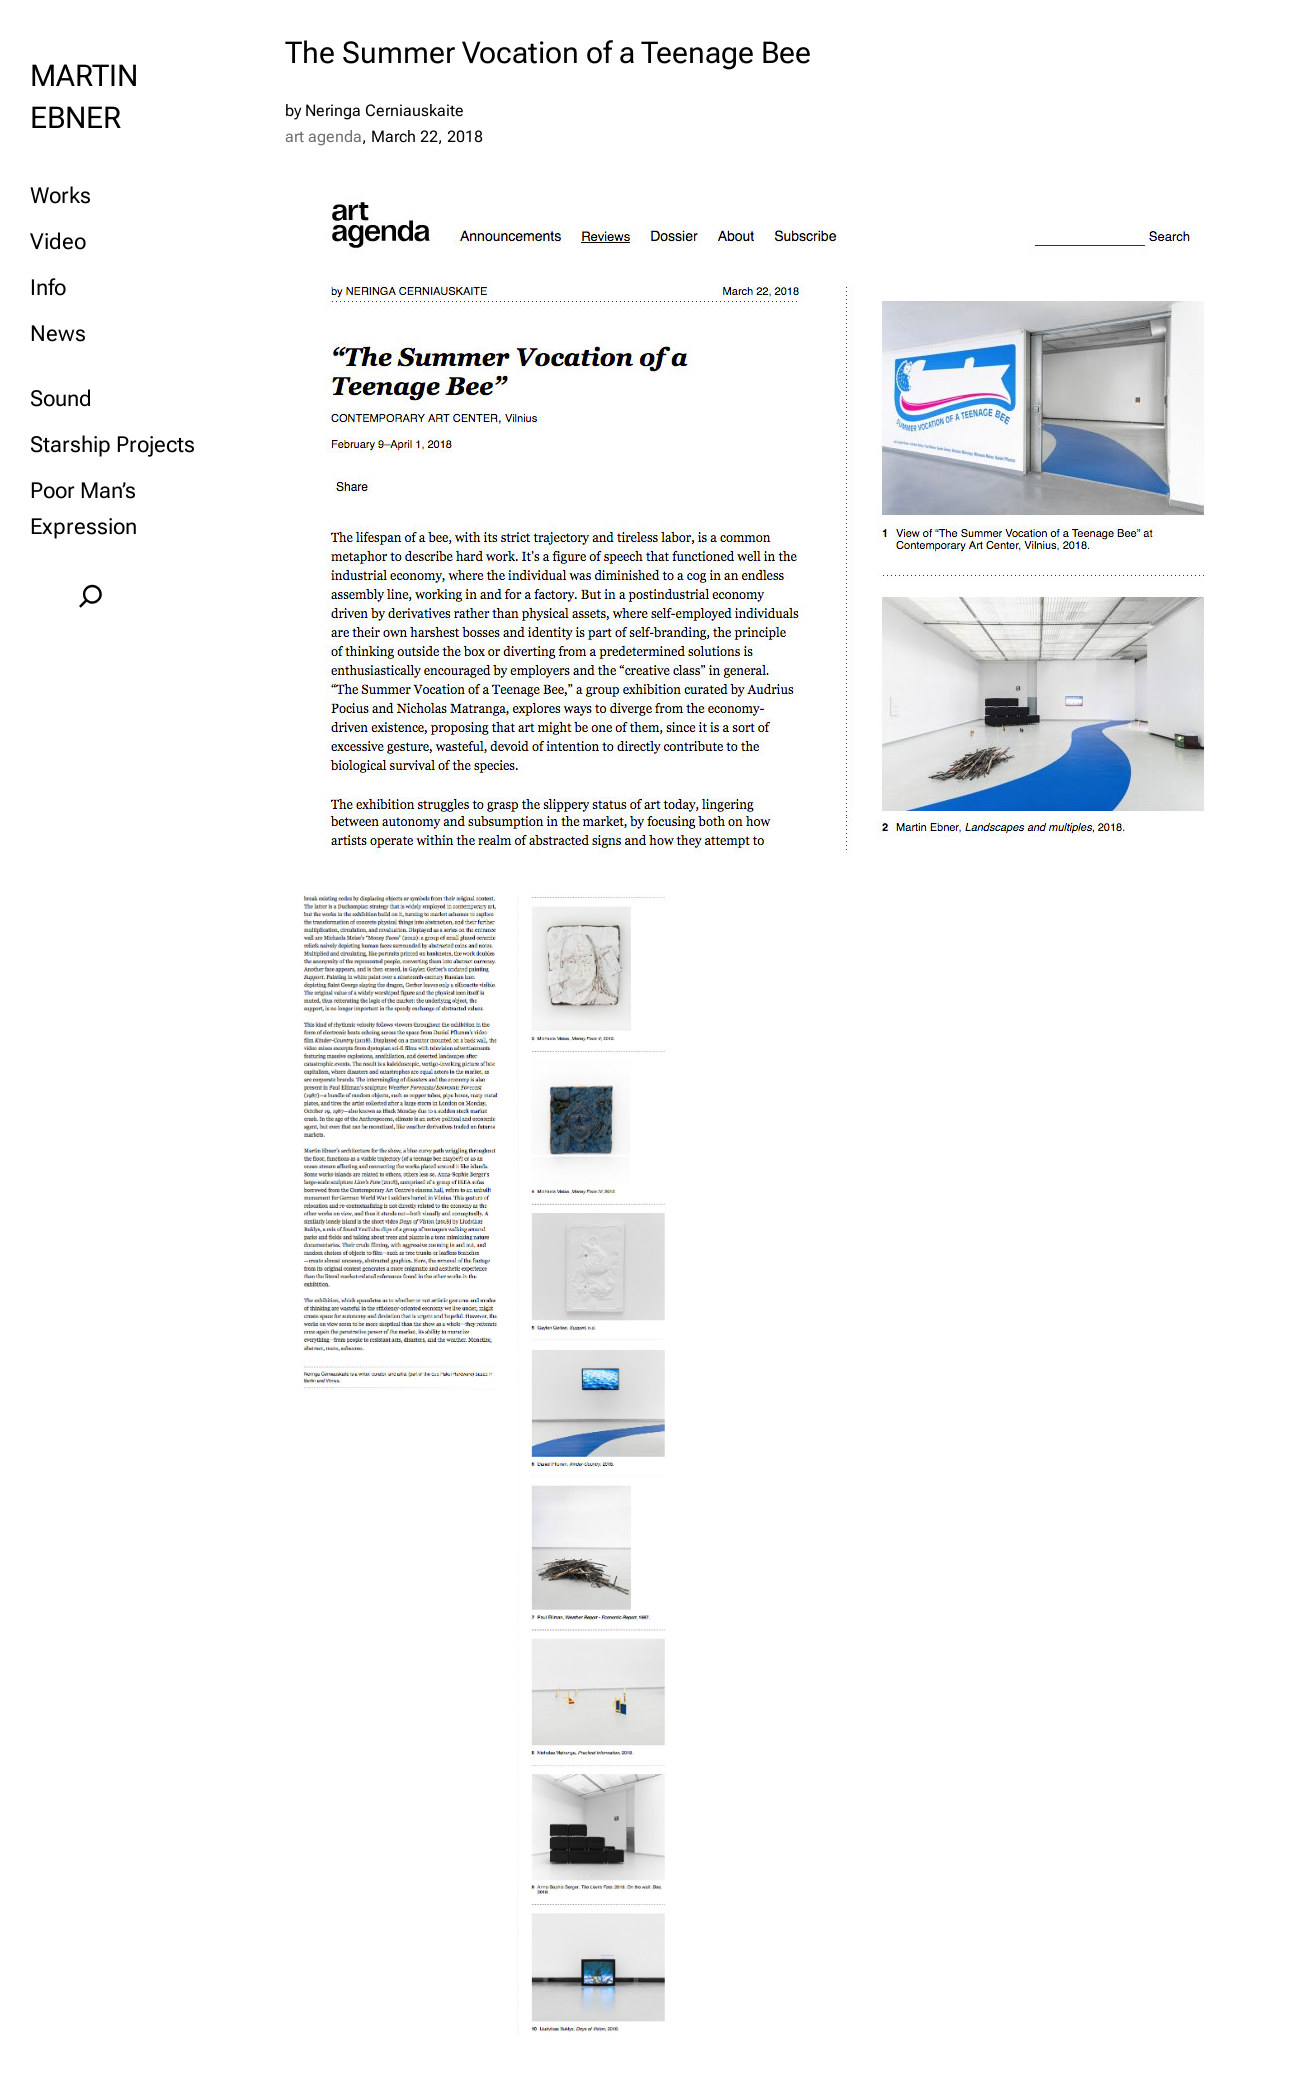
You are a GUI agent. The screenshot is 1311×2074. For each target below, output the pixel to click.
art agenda (323, 136)
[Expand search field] (90, 596)
